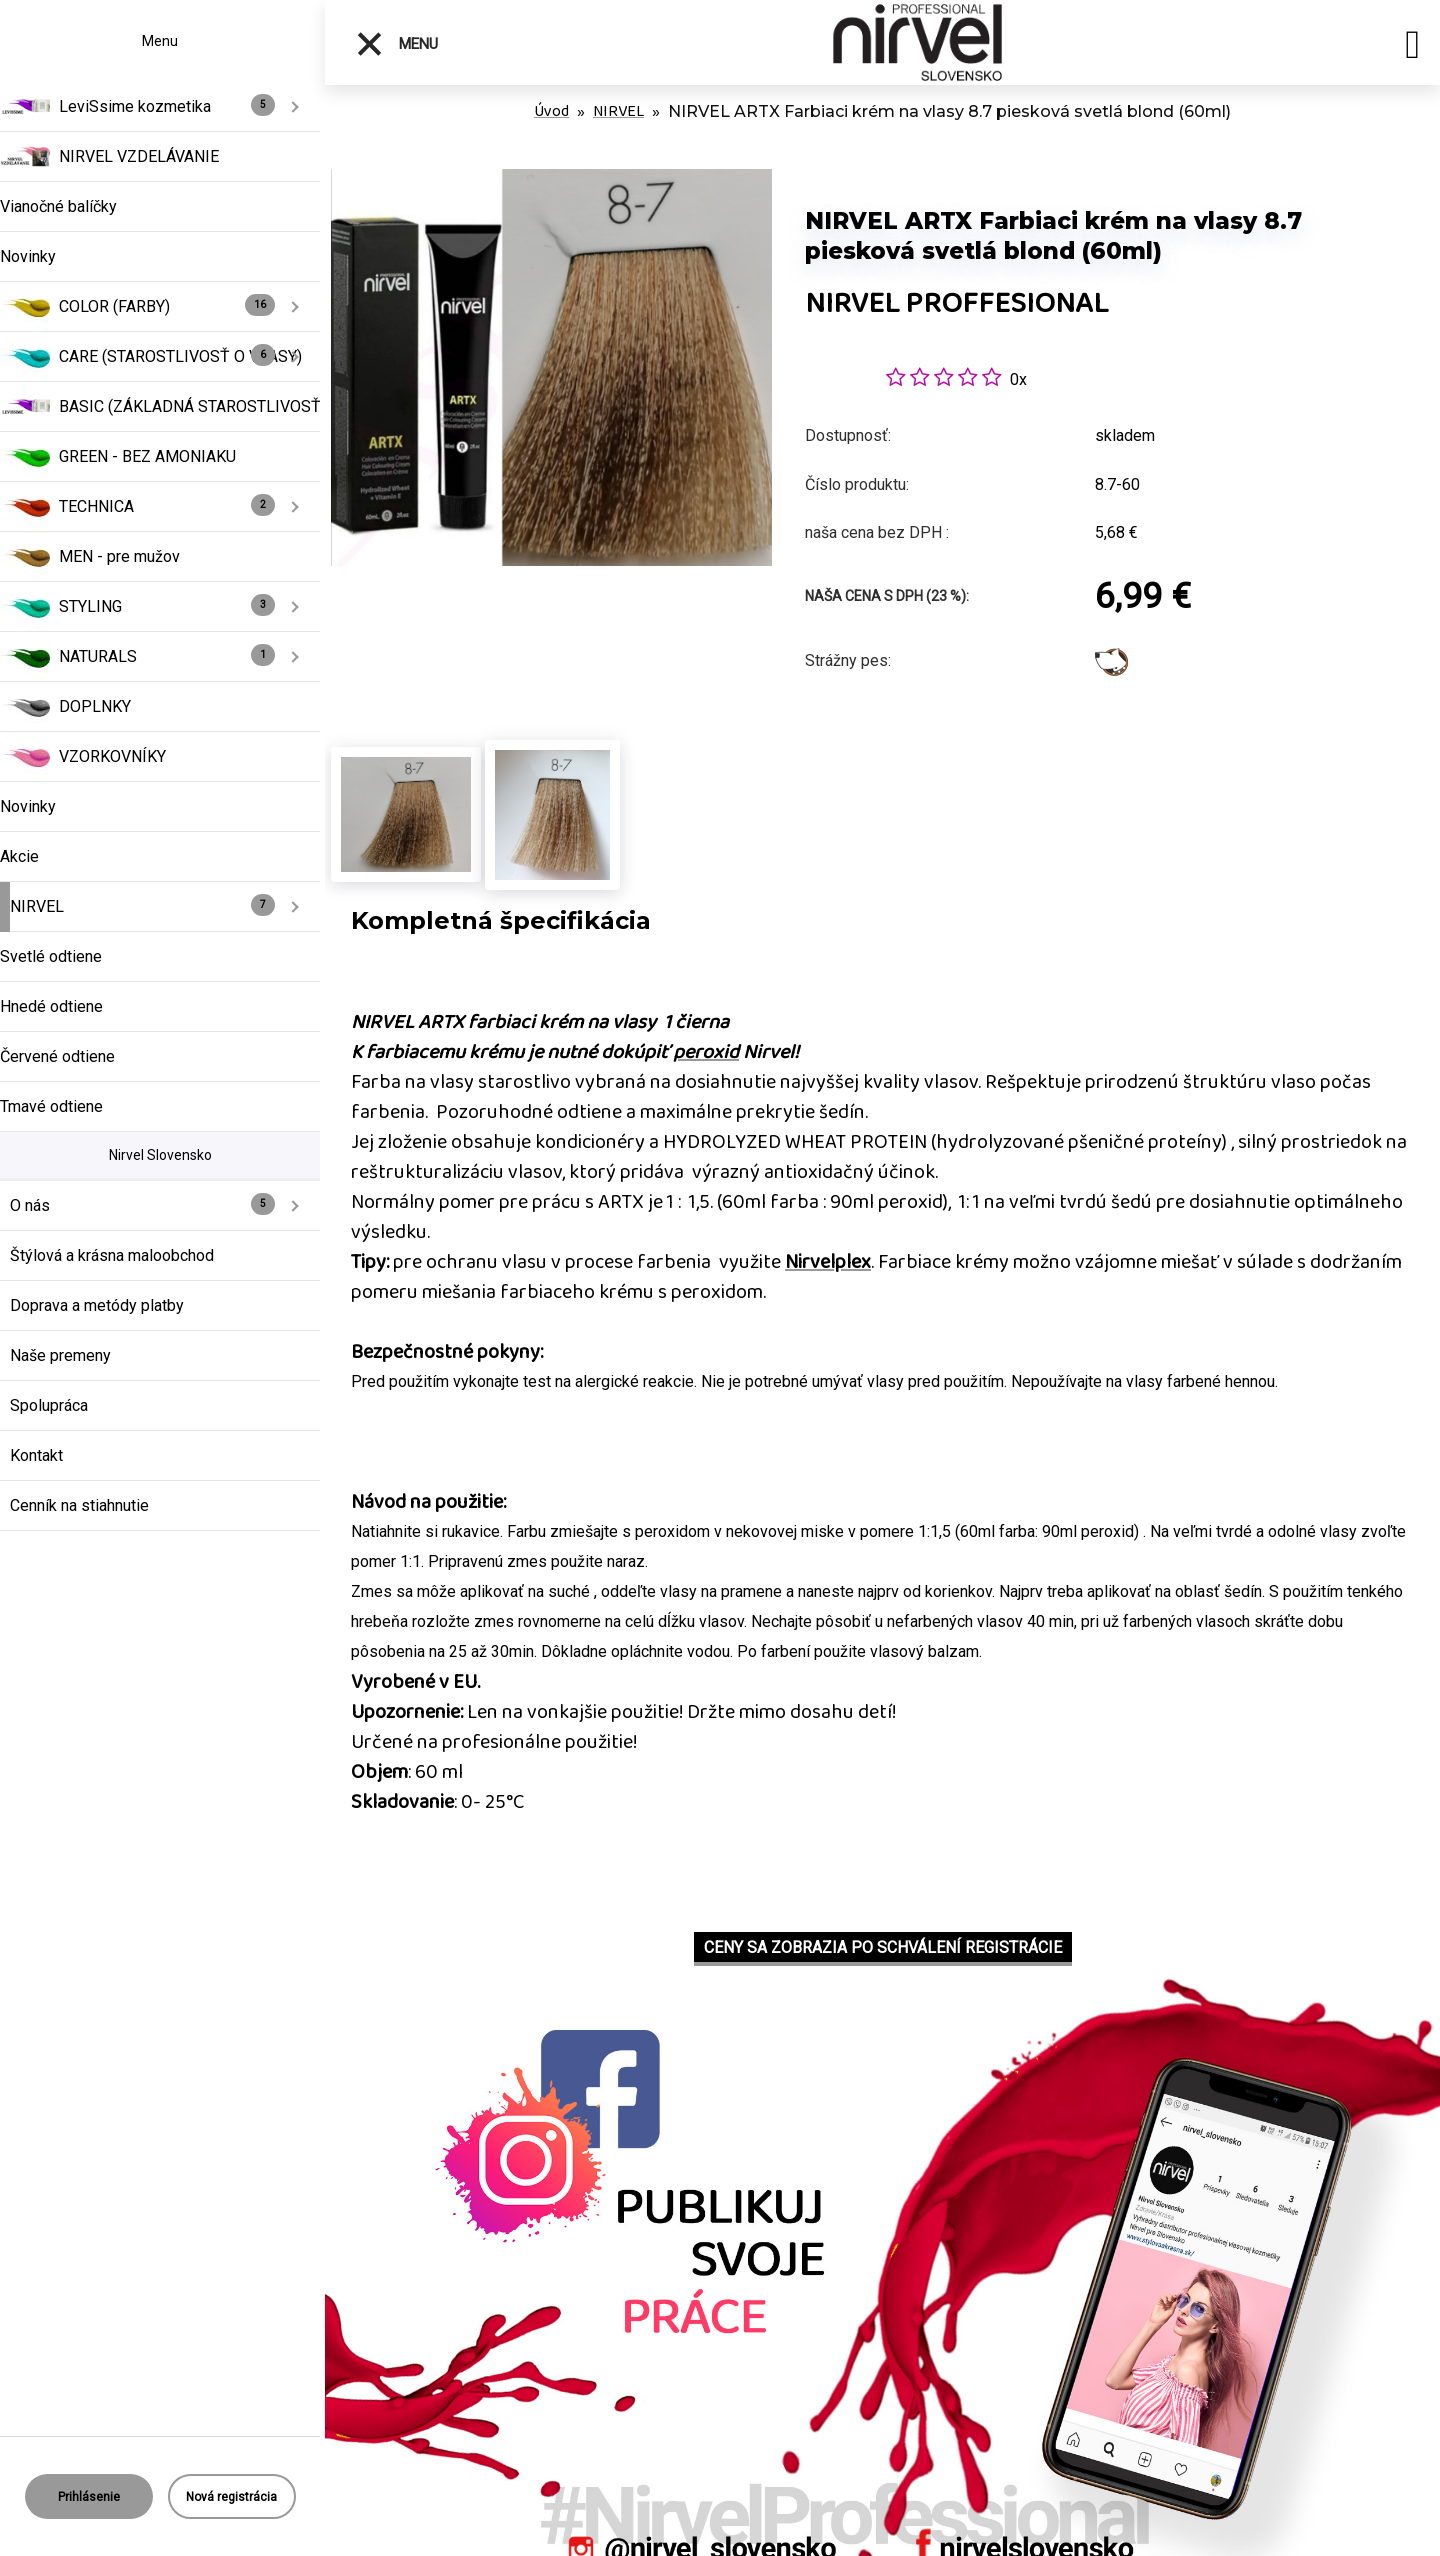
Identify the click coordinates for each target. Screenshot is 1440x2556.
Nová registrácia (231, 2497)
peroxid (706, 1052)
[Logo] (917, 42)
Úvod (551, 111)
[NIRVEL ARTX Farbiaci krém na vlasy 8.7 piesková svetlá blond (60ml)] (551, 179)
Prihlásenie (89, 2497)
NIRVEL (618, 111)
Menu (396, 44)
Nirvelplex (828, 1262)
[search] (1412, 48)
